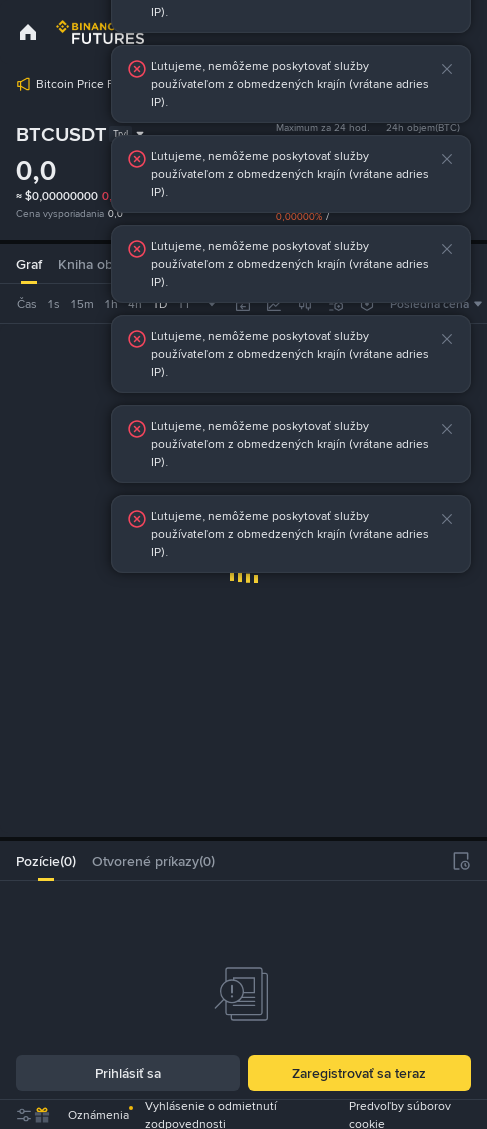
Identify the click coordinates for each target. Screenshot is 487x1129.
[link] (28, 32)
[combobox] (95, 304)
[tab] (46, 861)
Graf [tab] (29, 264)
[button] (450, 69)
